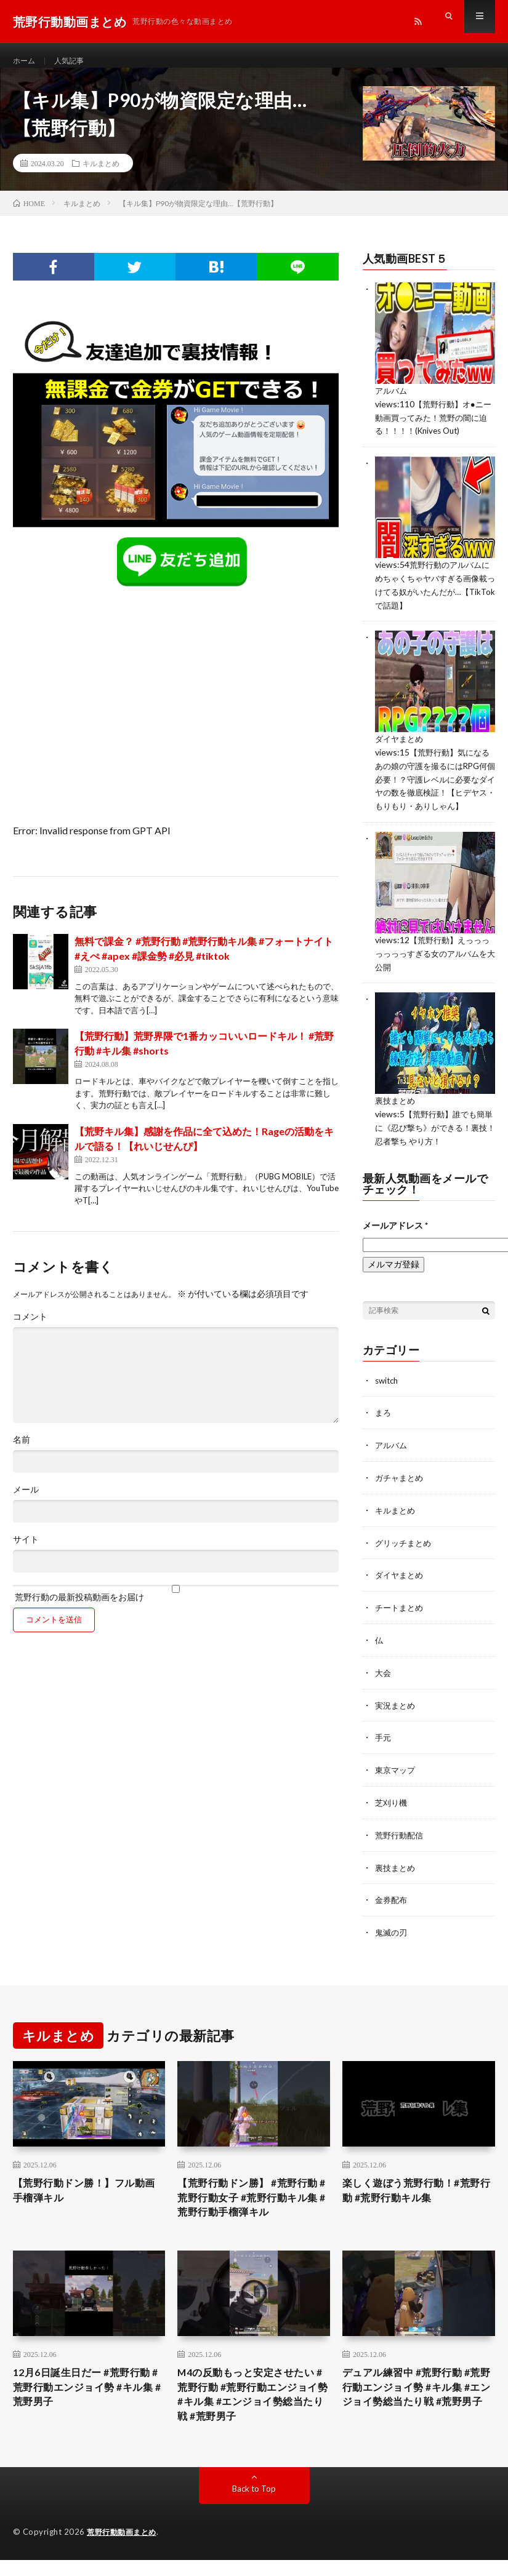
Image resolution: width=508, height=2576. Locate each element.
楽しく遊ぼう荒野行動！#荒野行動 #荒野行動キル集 (414, 2198)
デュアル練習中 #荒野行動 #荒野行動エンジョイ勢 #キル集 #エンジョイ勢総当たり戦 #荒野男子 (415, 2411)
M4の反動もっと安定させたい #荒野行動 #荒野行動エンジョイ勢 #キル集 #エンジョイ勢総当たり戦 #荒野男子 (248, 2411)
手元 (383, 1747)
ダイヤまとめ (401, 747)
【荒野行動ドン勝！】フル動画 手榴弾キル (87, 2198)
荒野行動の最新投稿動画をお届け (176, 1605)
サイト (26, 1551)
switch (388, 1395)
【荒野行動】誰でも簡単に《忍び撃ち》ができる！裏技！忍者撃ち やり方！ (433, 1143)
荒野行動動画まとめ (124, 2553)
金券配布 (392, 1907)
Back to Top (254, 2509)
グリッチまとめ (405, 1555)
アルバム (392, 402)
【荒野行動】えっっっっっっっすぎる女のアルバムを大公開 (431, 971)
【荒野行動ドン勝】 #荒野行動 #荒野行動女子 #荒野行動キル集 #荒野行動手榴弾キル (250, 2206)
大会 (383, 1683)
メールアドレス (395, 1240)
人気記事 (75, 61)
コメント (30, 1329)
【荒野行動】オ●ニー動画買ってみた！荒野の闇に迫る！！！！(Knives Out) (431, 428)
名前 (21, 1452)
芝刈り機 (392, 1811)
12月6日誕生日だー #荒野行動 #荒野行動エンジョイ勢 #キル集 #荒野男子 (84, 2403)
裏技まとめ (396, 1117)
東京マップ (396, 1779)
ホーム (26, 61)
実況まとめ (396, 1715)
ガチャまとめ (401, 1491)
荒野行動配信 (401, 1843)
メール (26, 1501)
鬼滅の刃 (392, 1939)
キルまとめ (101, 175)
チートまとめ (401, 1619)
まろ (383, 1427)
